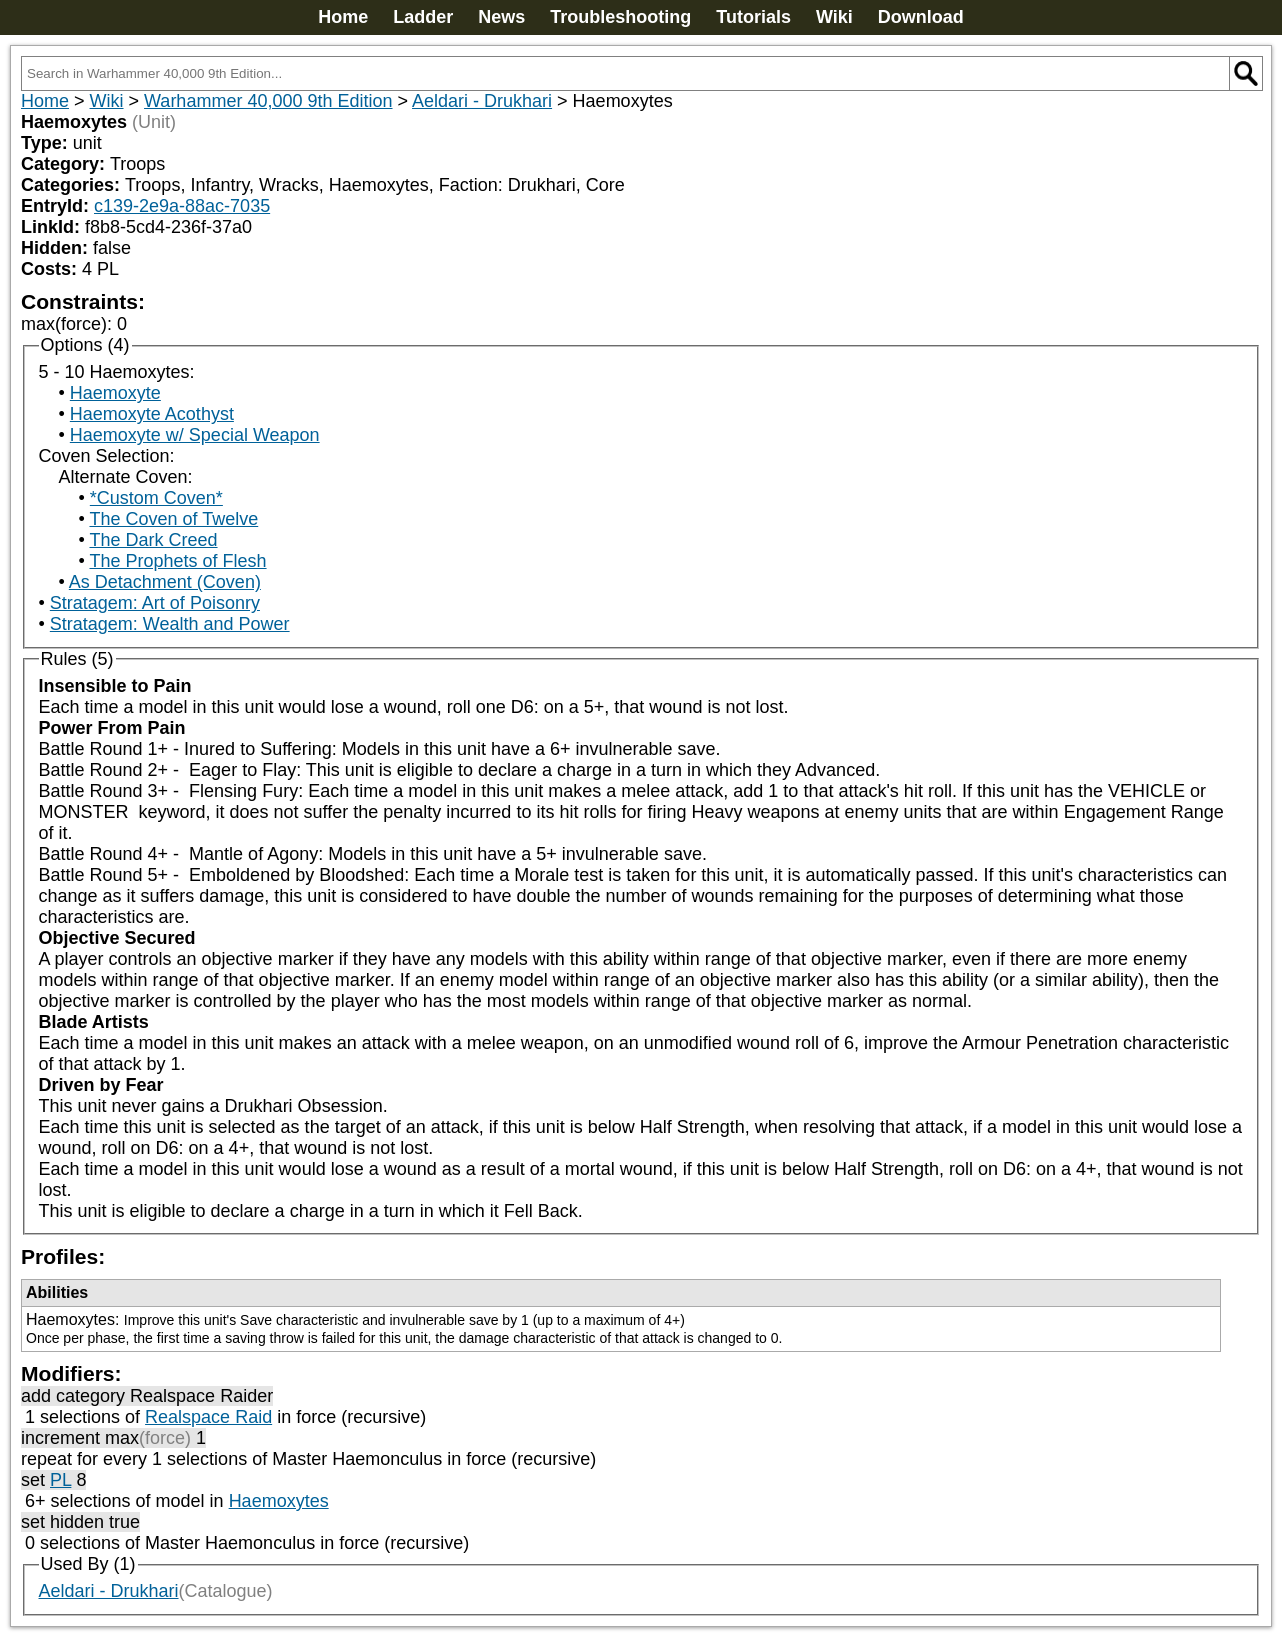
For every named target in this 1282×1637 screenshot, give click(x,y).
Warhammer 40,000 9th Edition (268, 101)
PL (60, 1480)
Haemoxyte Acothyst (152, 414)
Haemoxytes (279, 1501)
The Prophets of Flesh (177, 561)
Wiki (834, 17)
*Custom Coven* (156, 498)
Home (343, 17)
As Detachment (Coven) (165, 582)
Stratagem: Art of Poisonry (155, 603)
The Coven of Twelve (173, 519)
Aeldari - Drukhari (482, 101)
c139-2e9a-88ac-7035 (182, 206)
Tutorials (753, 17)
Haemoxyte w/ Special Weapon (195, 435)
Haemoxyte (115, 393)
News (501, 17)
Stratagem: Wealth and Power (170, 624)
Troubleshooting (620, 17)
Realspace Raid (208, 1417)
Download (921, 17)
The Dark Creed (153, 540)
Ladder (423, 17)
